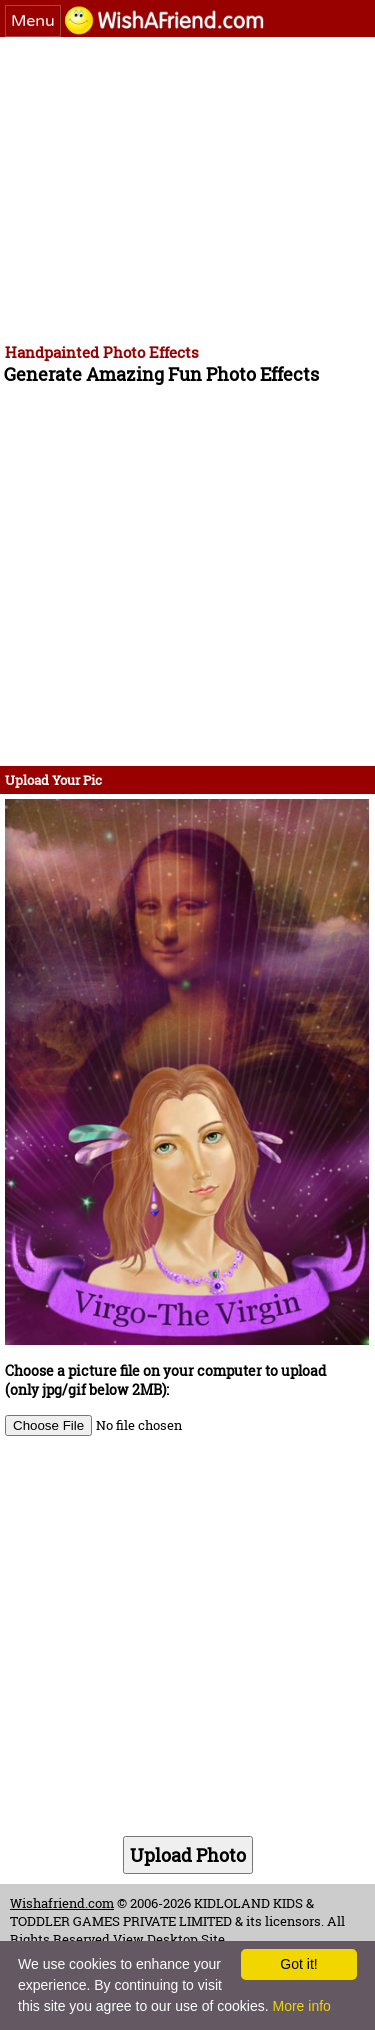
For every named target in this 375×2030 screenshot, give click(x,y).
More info (301, 2006)
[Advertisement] (187, 187)
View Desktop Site (169, 1939)
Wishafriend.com (62, 1903)
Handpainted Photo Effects (102, 352)
